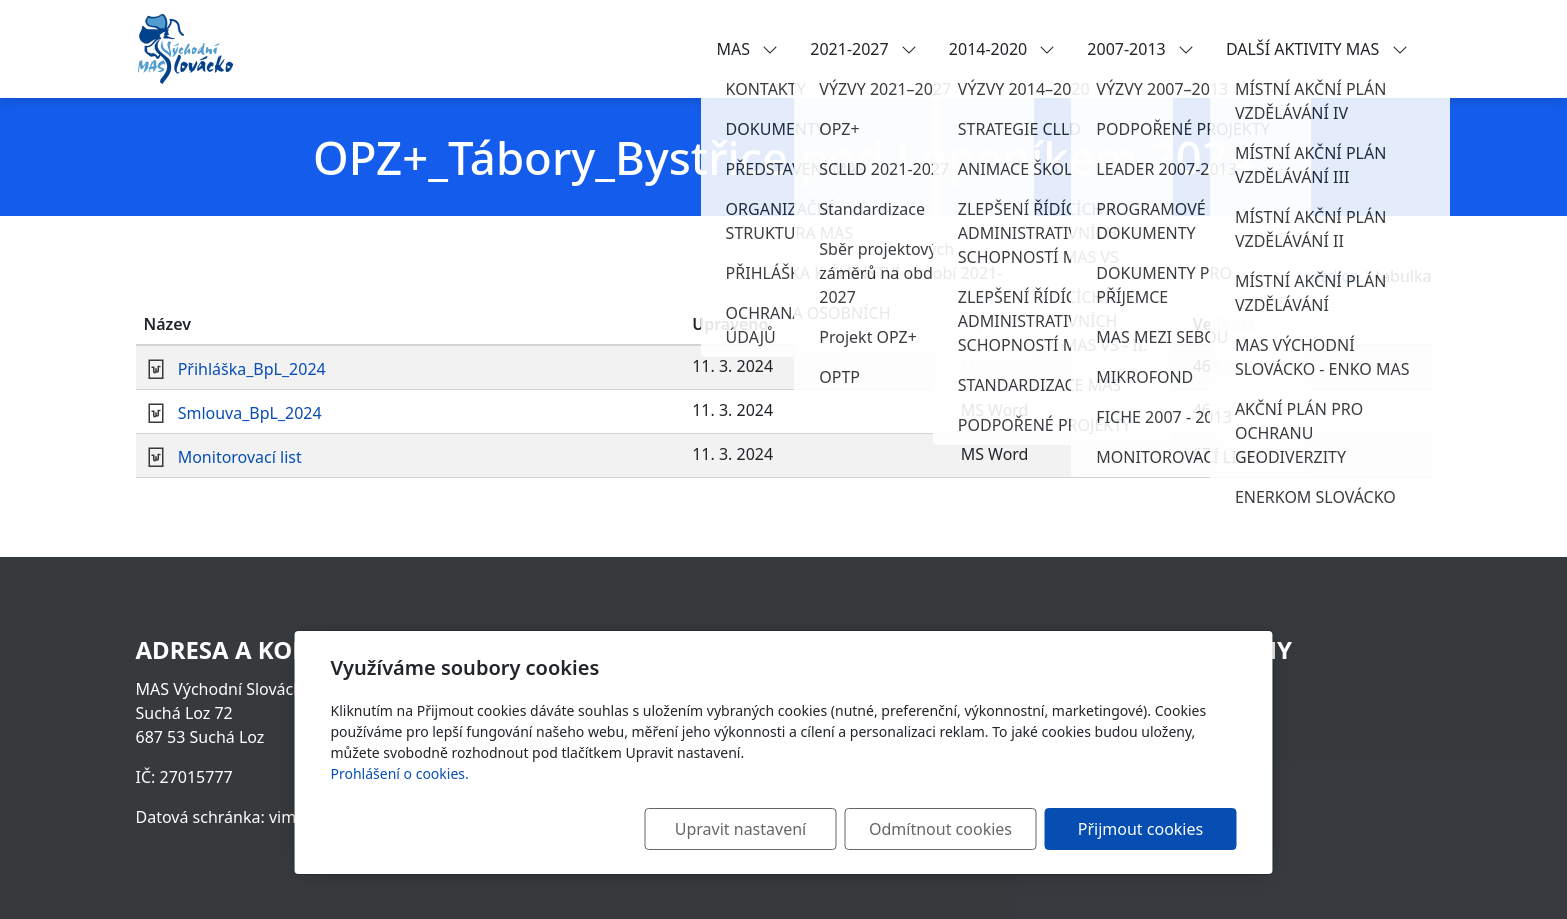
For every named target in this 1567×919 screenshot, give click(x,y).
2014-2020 (1002, 49)
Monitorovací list (240, 457)
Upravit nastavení (740, 829)
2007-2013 (1140, 49)
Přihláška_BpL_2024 (252, 369)
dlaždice (1327, 276)
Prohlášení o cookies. (400, 773)
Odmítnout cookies (940, 829)
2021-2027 (863, 49)
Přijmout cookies (1140, 829)
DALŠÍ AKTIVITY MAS (1317, 49)
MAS (748, 49)
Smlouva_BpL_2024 (250, 413)
